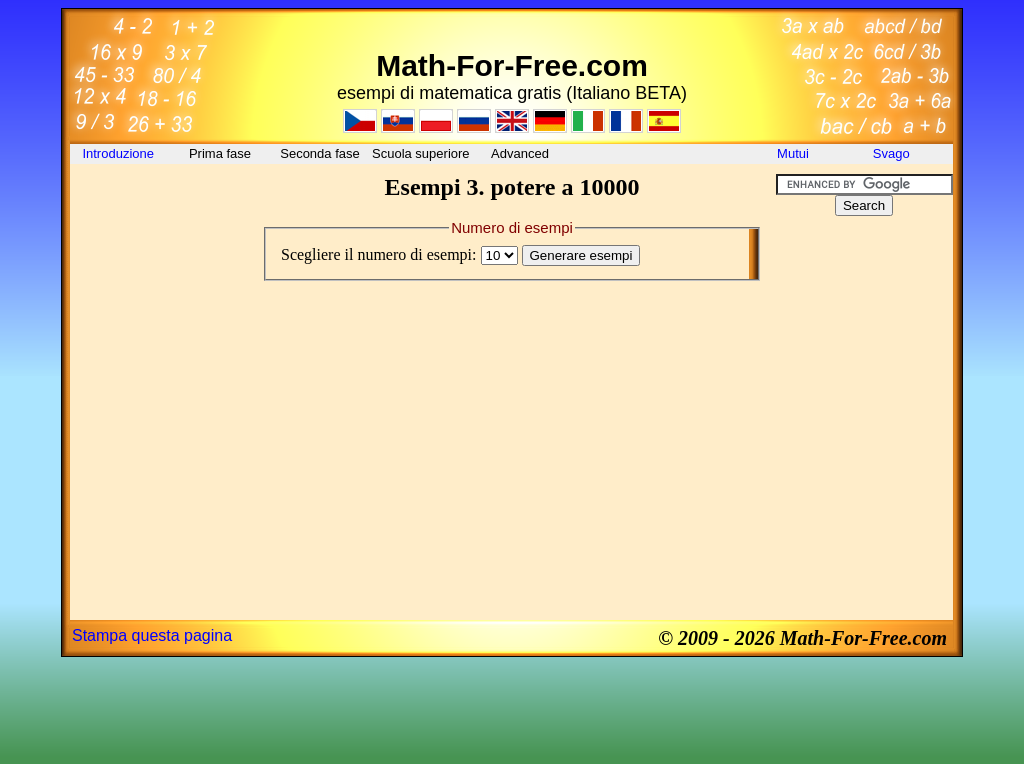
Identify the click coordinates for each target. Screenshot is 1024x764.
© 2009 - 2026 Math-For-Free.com (802, 638)
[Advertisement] (160, 219)
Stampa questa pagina (152, 635)
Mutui (793, 153)
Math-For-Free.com (512, 65)
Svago (893, 153)
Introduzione (119, 153)
